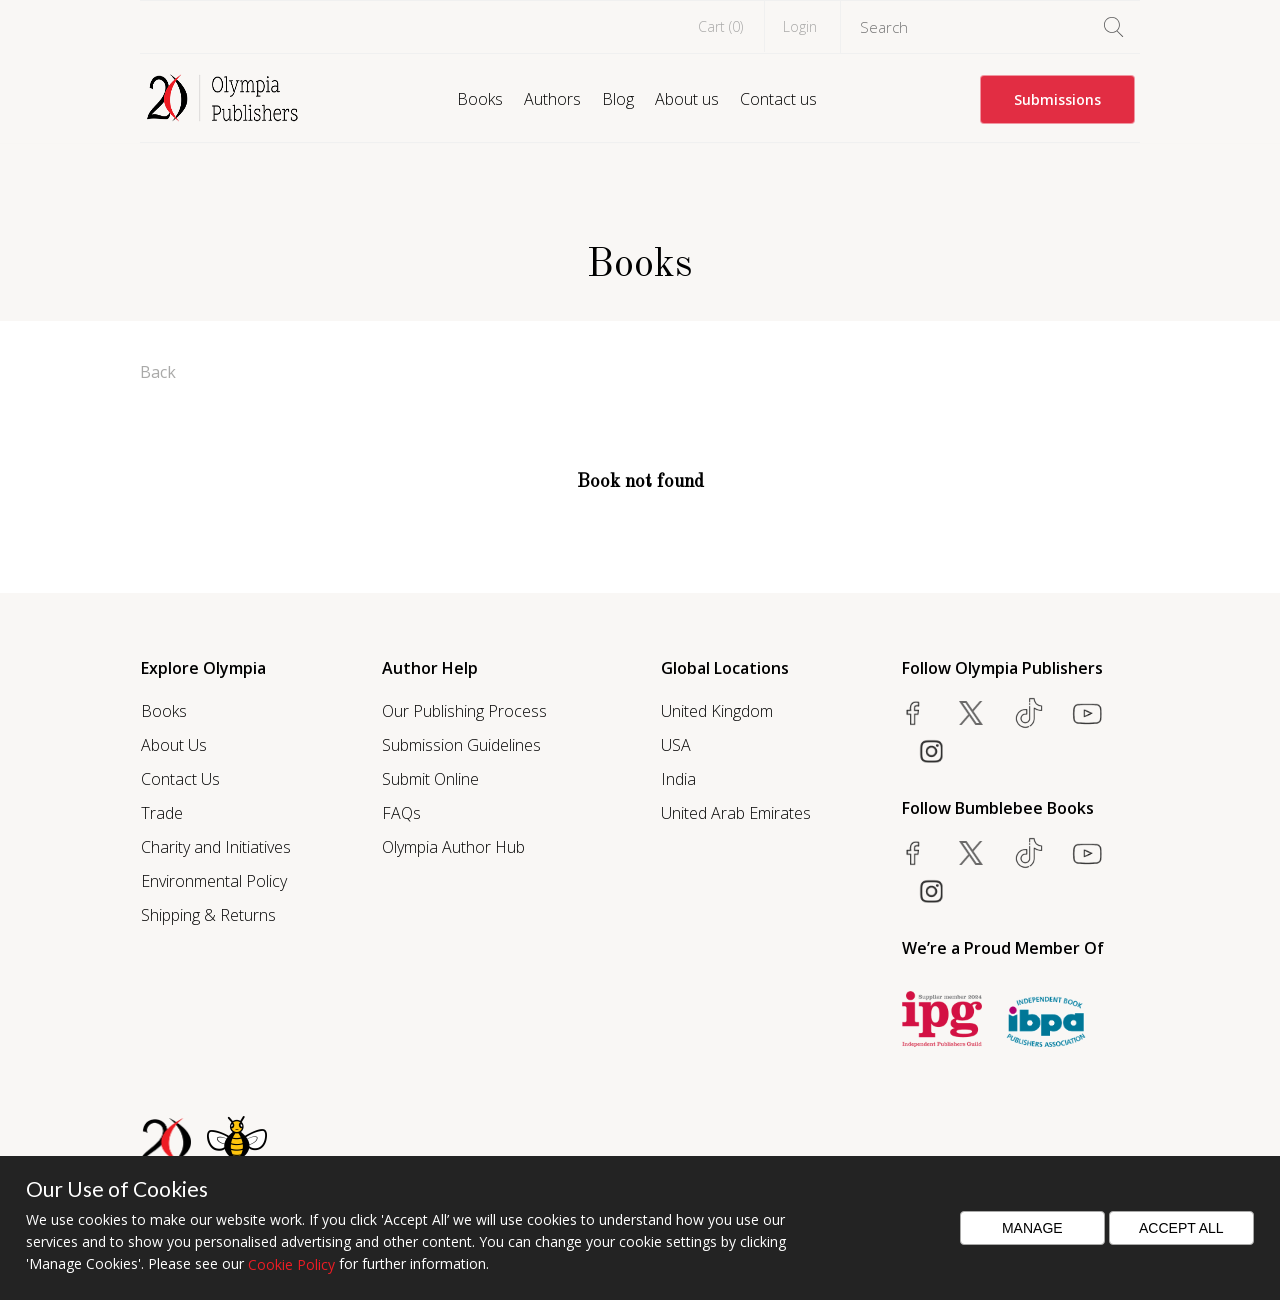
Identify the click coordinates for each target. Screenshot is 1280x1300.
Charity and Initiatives (216, 847)
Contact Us (180, 779)
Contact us (778, 99)
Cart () (720, 26)
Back (158, 372)
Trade (162, 813)
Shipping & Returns (208, 915)
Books (480, 99)
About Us (174, 745)
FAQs (401, 813)
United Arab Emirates (736, 813)
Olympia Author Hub (453, 847)
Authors (552, 99)
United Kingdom (717, 711)
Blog (618, 99)
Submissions (1057, 99)
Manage (1032, 1228)
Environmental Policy (214, 881)
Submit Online (430, 779)
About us (687, 99)
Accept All (1181, 1228)
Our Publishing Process (464, 711)
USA (676, 745)
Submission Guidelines (461, 745)
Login (800, 26)
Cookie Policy (291, 1264)
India (678, 779)
